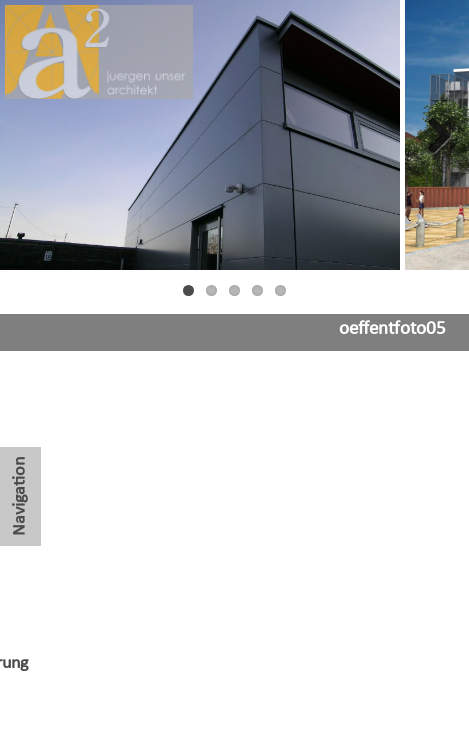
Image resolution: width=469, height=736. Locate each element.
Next (439, 135)
